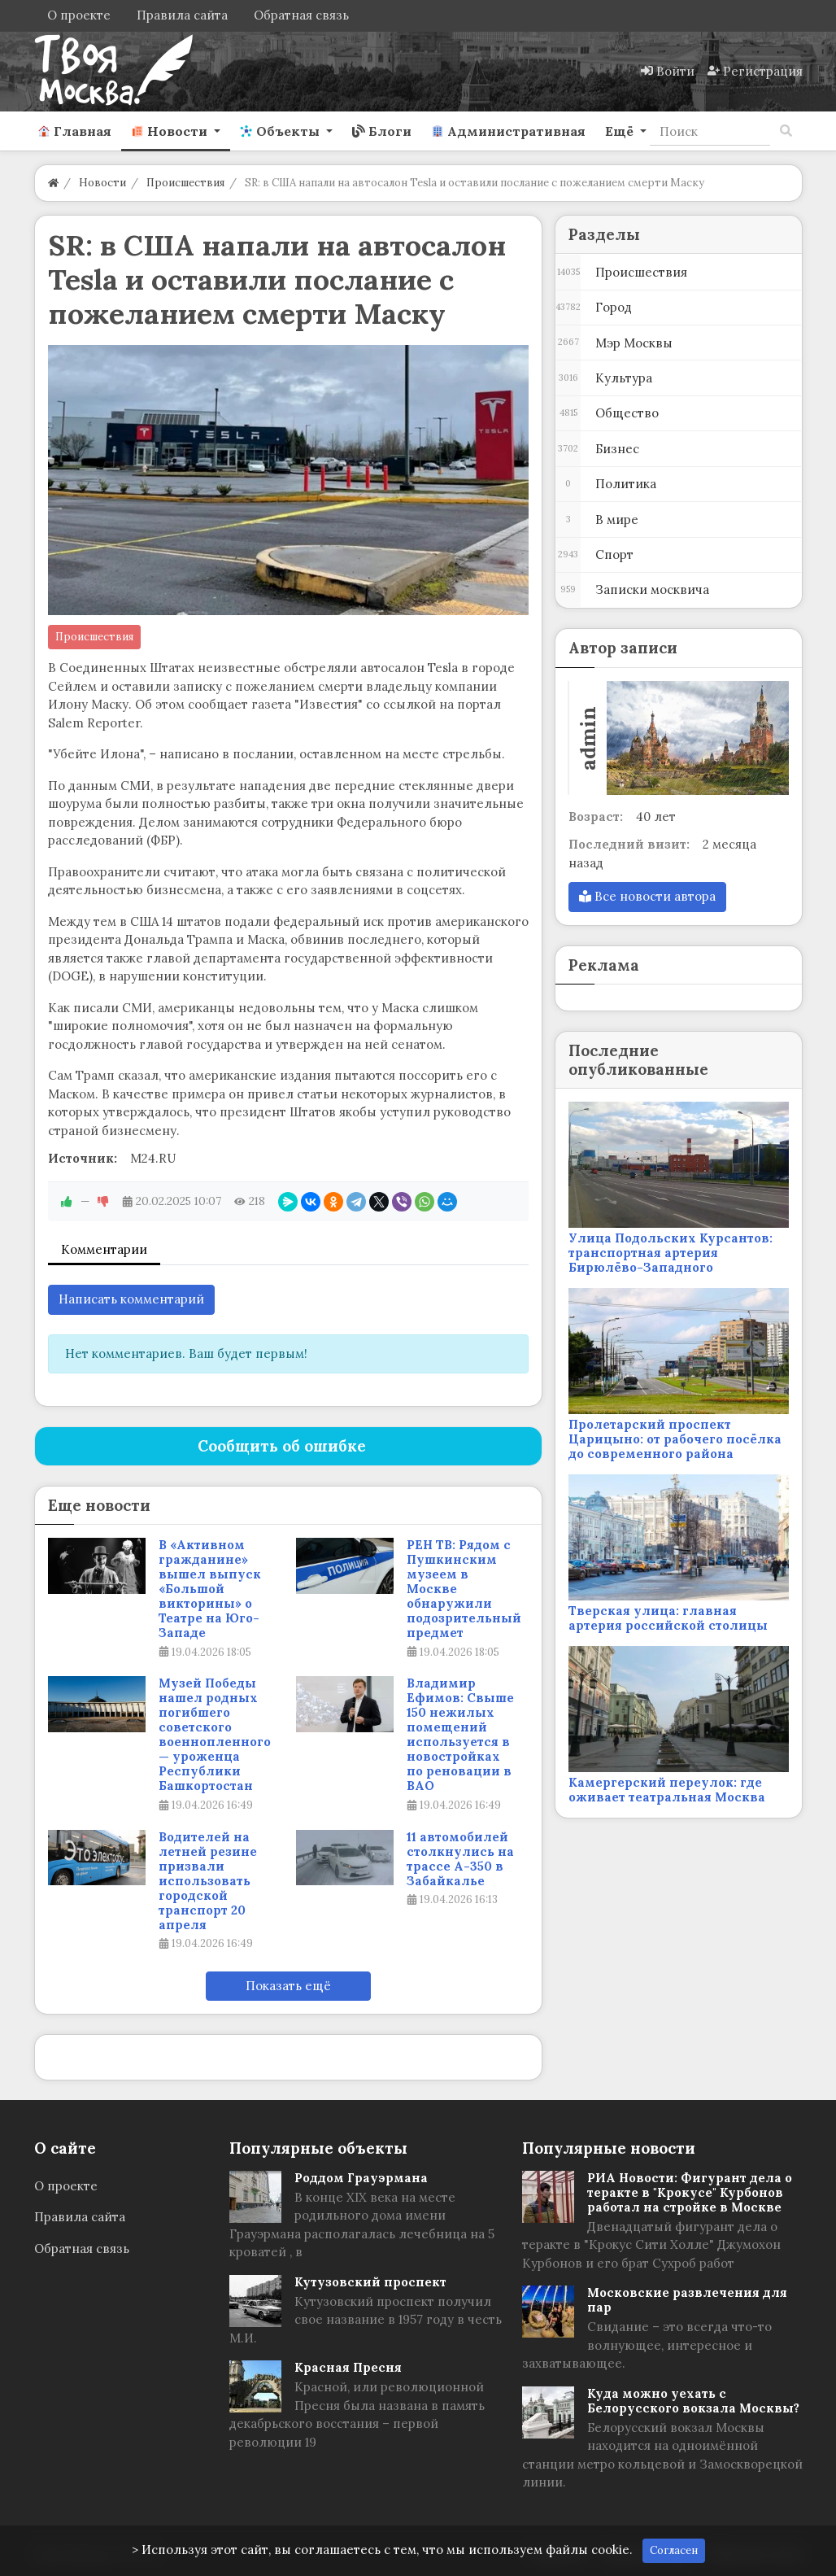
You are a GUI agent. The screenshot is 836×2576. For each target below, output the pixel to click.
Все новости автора (647, 896)
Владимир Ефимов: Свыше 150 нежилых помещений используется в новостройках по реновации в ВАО (460, 1734)
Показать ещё (288, 1985)
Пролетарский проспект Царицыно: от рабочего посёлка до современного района (675, 1439)
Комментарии (104, 1249)
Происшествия (94, 637)
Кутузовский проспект (370, 2282)
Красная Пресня (348, 2367)
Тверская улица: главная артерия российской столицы (668, 1618)
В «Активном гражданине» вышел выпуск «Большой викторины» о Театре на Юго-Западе (210, 1589)
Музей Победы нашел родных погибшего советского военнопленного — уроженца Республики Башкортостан (215, 1734)
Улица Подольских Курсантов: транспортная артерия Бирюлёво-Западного (670, 1252)
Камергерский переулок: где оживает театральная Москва (666, 1790)
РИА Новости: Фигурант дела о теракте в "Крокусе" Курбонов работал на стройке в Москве (689, 2192)
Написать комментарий (131, 1299)
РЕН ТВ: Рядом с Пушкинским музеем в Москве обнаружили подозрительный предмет (464, 1589)
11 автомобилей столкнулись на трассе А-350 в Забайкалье (460, 1859)
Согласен (674, 2550)
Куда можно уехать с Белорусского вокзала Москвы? (693, 2401)
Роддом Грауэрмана (361, 2177)
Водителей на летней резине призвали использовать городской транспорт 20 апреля (208, 1881)
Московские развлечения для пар (687, 2300)
